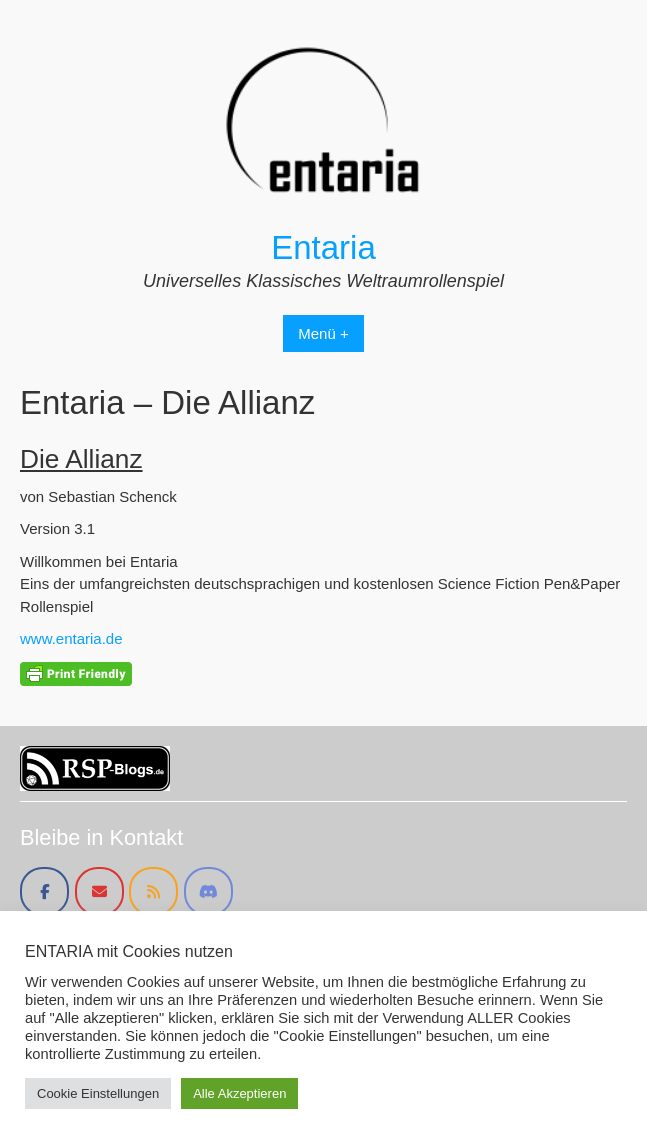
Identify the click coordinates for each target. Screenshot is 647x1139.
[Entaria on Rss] (153, 891)
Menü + (323, 333)
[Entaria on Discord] (208, 891)
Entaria (323, 247)
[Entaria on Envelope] (99, 891)
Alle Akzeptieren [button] (239, 1093)
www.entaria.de (71, 638)
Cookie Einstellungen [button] (98, 1093)
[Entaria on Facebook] (44, 891)
